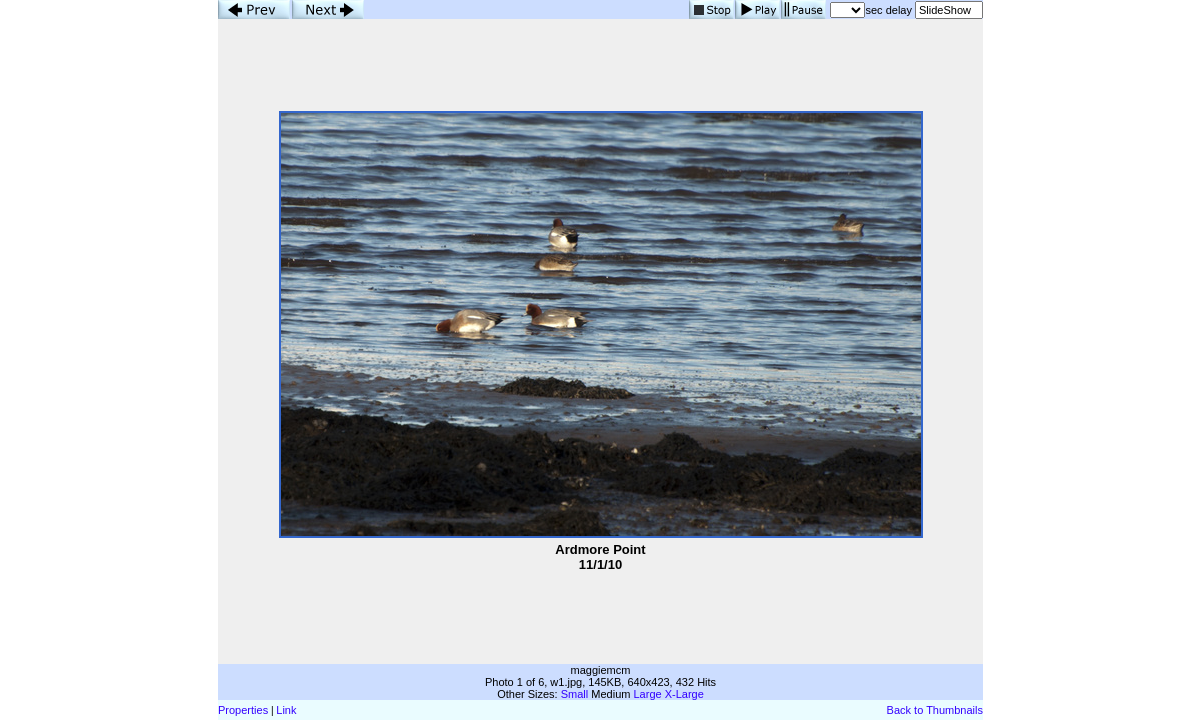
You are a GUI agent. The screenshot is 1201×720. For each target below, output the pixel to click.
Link (286, 710)
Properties (243, 710)
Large (648, 694)
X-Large (684, 694)
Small (575, 694)
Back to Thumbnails (935, 710)
